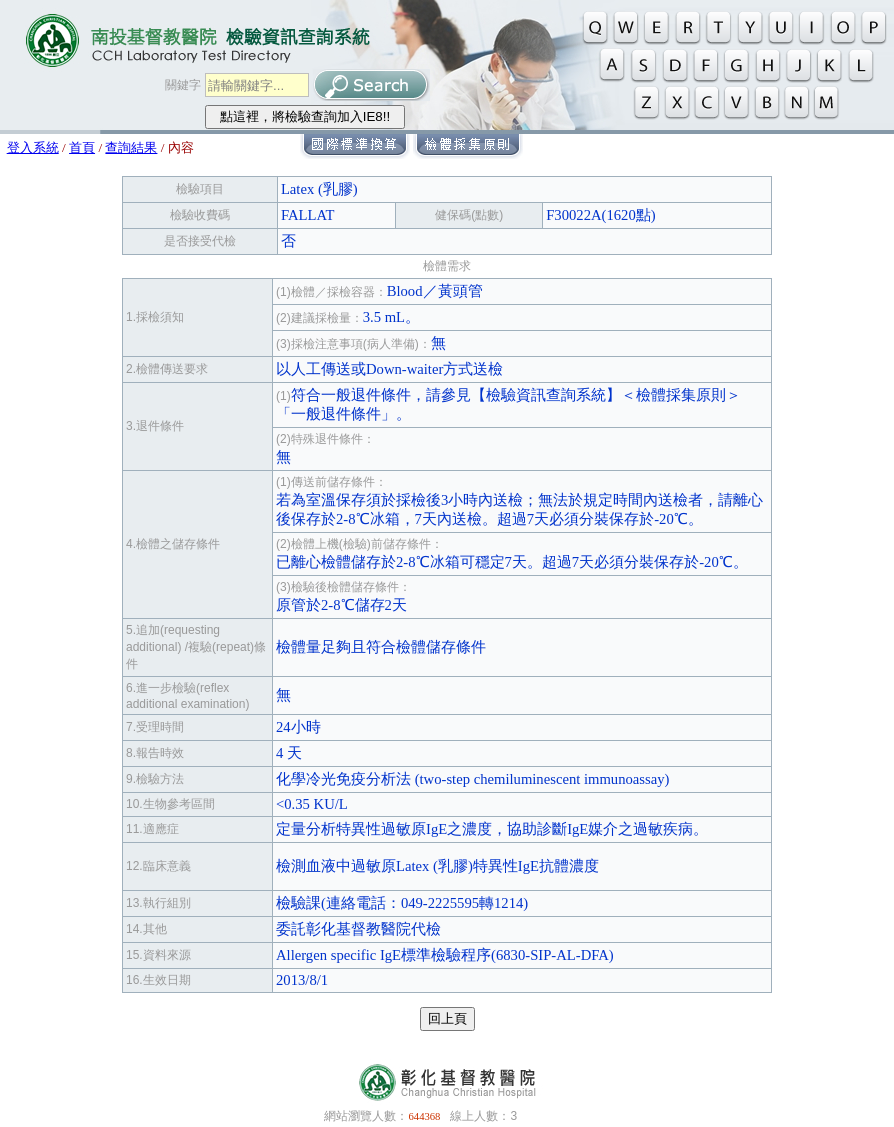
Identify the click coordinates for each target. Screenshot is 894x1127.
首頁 (82, 147)
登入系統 (33, 147)
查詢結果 (131, 147)
